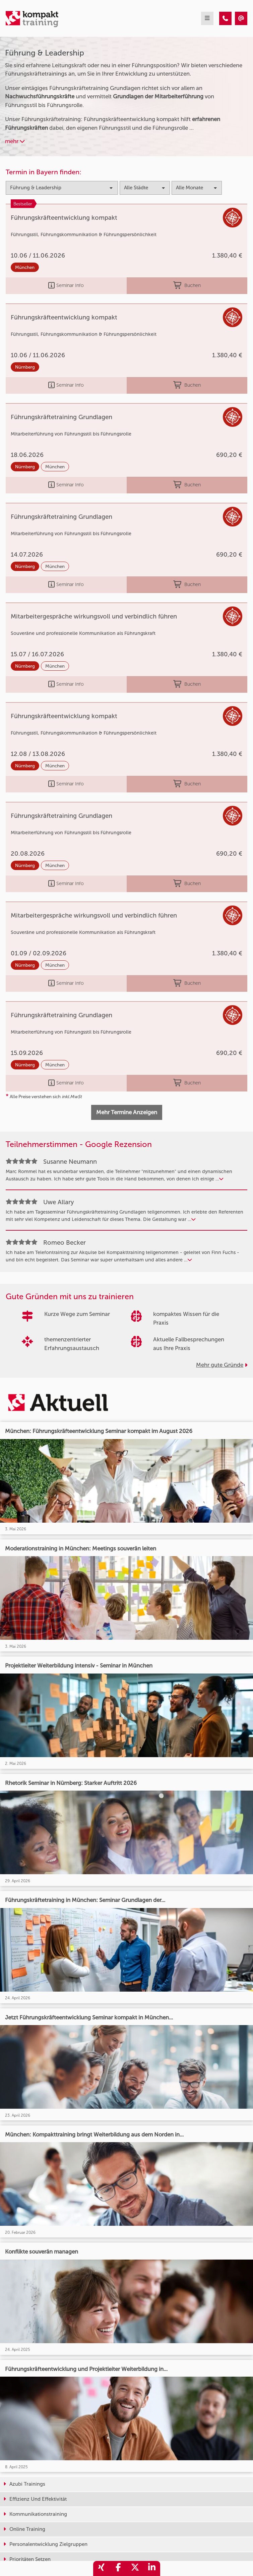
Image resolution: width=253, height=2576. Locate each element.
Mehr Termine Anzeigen (126, 1112)
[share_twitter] (135, 2568)
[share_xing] (101, 2568)
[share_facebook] (118, 2568)
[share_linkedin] (151, 2568)
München (25, 267)
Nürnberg (25, 367)
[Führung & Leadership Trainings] (225, 18)
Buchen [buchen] (186, 285)
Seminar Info (66, 285)
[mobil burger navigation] (207, 18)
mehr (15, 141)
